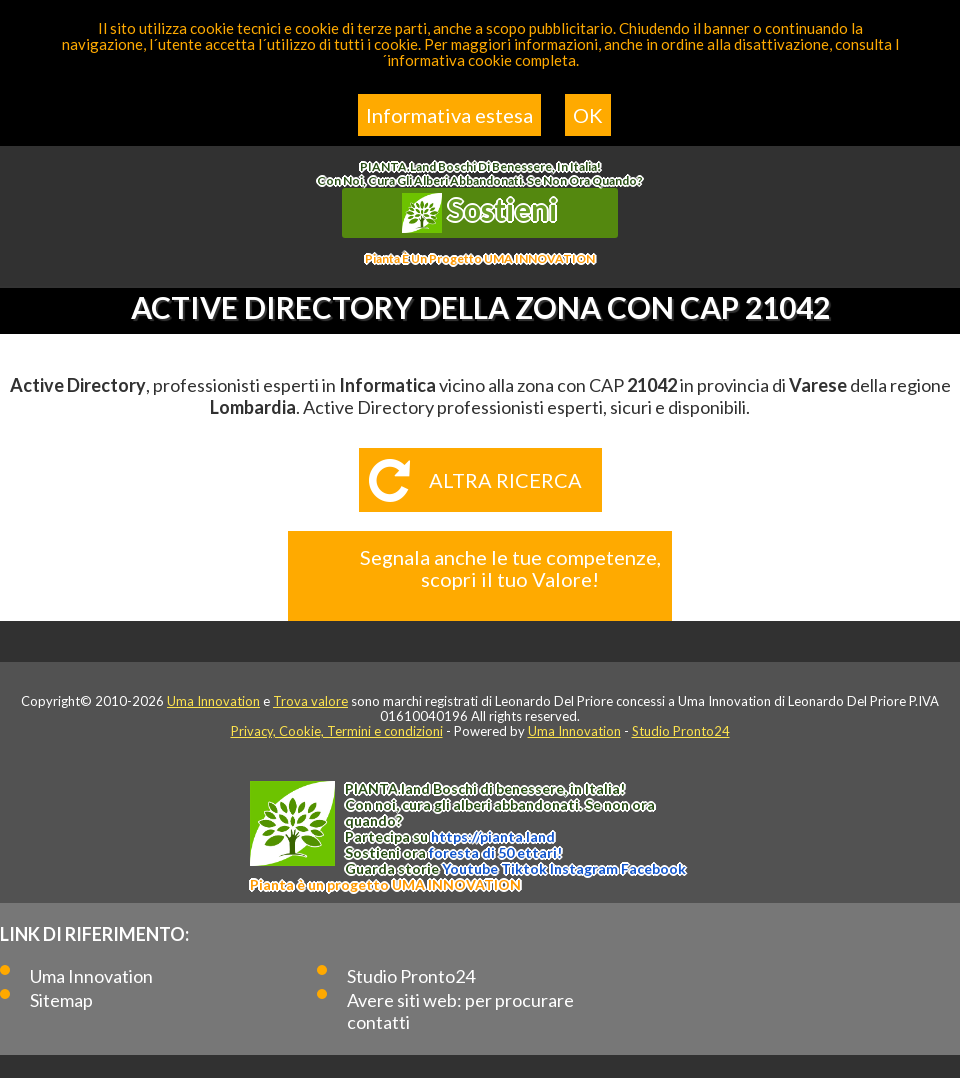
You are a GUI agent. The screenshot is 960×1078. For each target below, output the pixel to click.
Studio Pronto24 (681, 731)
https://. (493, 836)
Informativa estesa (449, 115)
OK (588, 115)
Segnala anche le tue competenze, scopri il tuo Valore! (510, 568)
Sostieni (480, 212)
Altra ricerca (505, 480)
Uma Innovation (213, 701)
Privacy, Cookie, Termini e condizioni (337, 731)
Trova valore (310, 701)
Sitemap (61, 1000)
